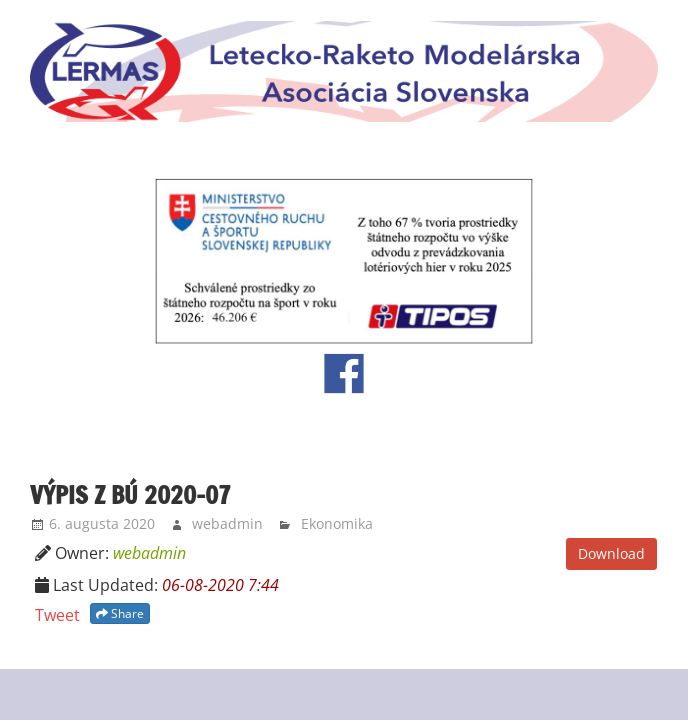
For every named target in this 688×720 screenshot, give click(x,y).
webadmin (227, 523)
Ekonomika (337, 523)
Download (611, 553)
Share (120, 613)
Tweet (57, 615)
